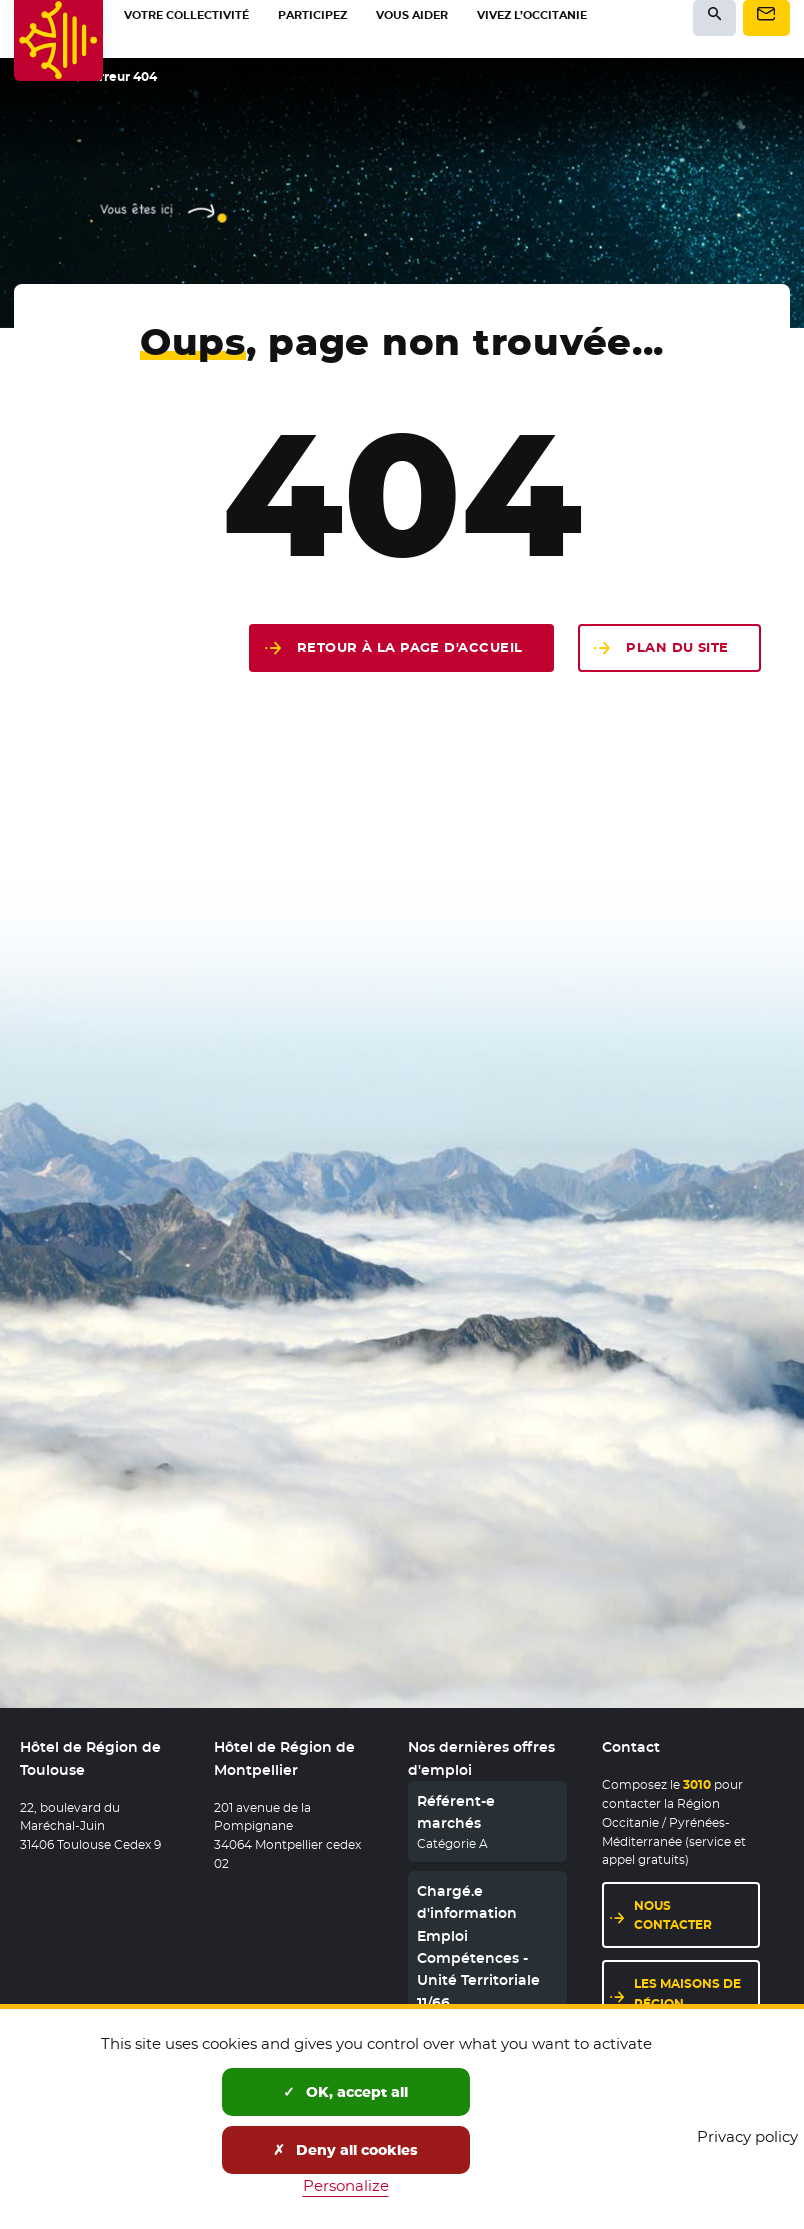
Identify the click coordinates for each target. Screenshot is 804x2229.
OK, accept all (345, 2092)
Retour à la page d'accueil (410, 647)
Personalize (346, 2185)
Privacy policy (747, 2136)
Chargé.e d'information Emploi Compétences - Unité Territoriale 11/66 (478, 1947)
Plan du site (677, 647)
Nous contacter (697, 1915)
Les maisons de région (697, 1993)
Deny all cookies (345, 2150)
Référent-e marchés (456, 1812)
